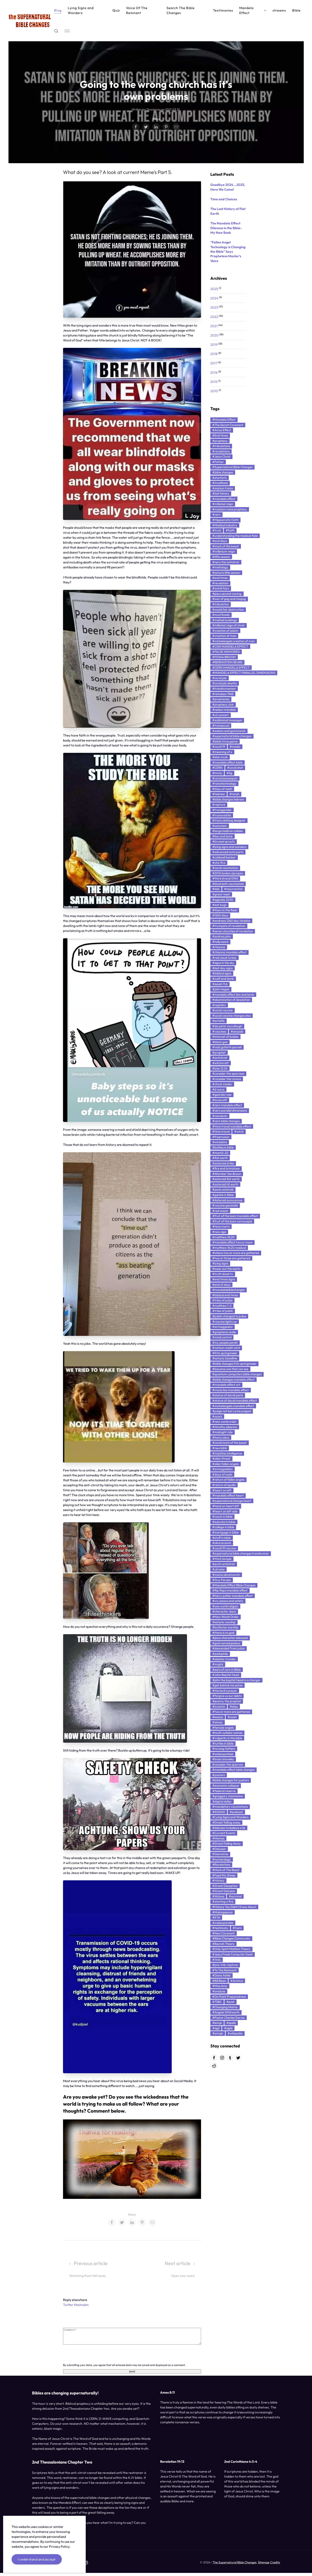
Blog (58, 10)
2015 (214, 382)
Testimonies (223, 10)
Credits (275, 2567)
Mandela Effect (252, 10)
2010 (214, 391)
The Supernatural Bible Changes (234, 2567)
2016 (214, 372)
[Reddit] (214, 2066)
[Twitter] (238, 2057)
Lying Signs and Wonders (81, 10)
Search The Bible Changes (181, 10)
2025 (214, 289)
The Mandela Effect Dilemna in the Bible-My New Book (226, 228)
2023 (214, 307)
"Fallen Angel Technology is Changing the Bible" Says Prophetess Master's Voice (227, 251)
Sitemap (263, 2567)
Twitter (68, 2305)
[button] (56, 31)
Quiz (116, 10)
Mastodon (81, 2305)
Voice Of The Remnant (137, 10)
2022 (214, 317)
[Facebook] (214, 2057)
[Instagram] (222, 2057)
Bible (296, 10)
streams (279, 10)
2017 (214, 363)
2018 (214, 354)
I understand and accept (37, 2559)
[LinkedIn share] (156, 127)
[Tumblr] (230, 2057)
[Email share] (176, 127)
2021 (214, 326)
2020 (214, 335)
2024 (214, 298)
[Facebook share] (135, 127)
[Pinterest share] (166, 127)
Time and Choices (223, 199)
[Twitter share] (146, 127)
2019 (214, 344)
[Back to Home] (29, 20)
